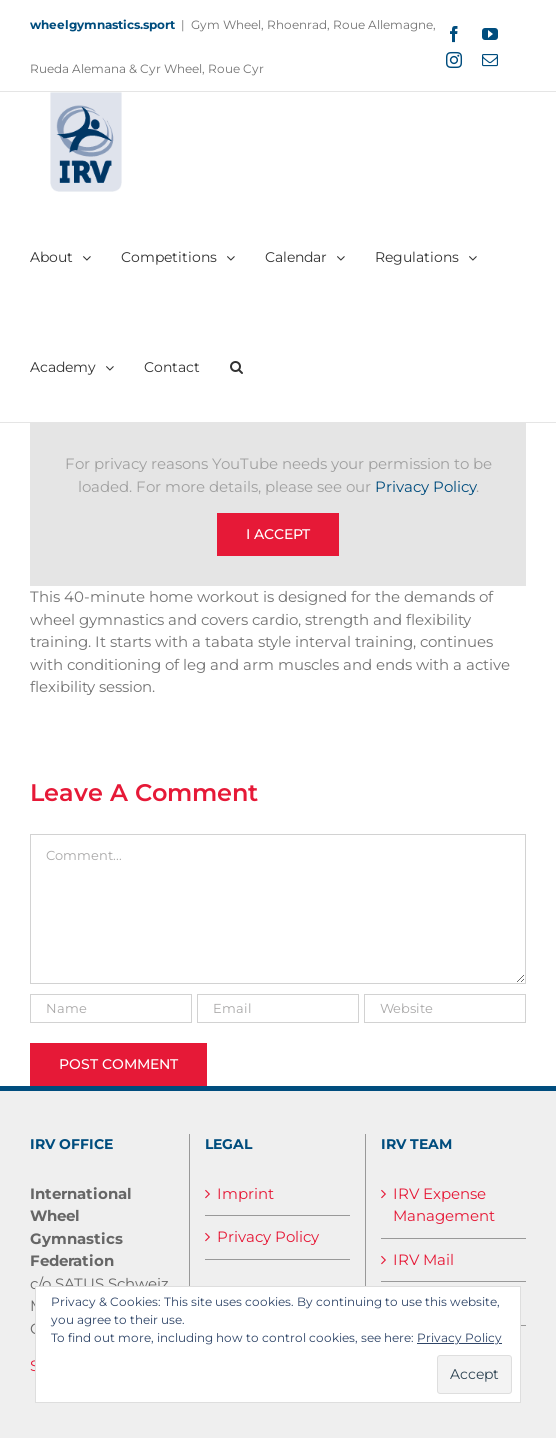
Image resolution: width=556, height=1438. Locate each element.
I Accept (278, 534)
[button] (236, 367)
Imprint (245, 1193)
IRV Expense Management (444, 1205)
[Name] (111, 1008)
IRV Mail (423, 1259)
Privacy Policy (425, 486)
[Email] (278, 1008)
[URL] (445, 1008)
